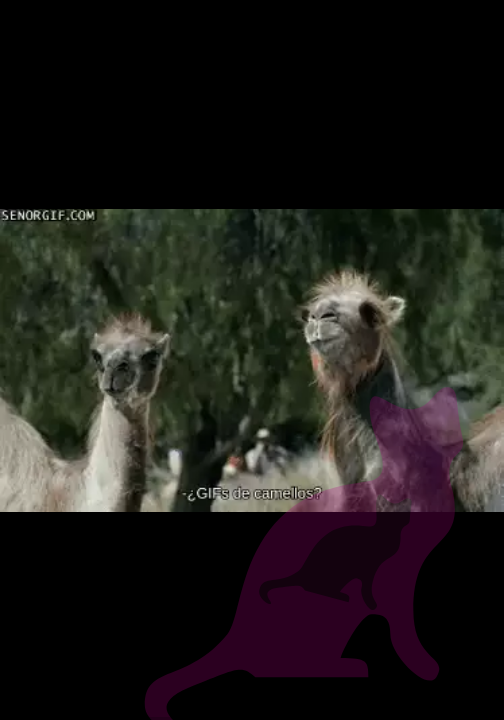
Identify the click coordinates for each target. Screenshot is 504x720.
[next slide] (474, 658)
